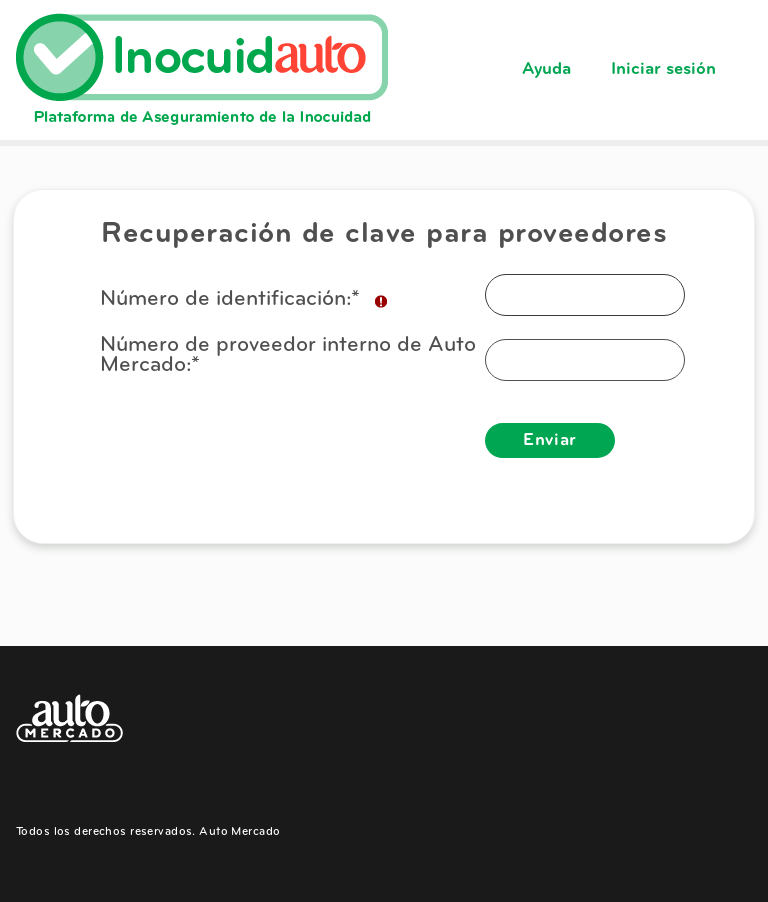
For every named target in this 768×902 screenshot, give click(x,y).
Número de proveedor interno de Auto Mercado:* (288, 356)
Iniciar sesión (663, 69)
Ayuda (546, 69)
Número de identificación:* (245, 300)
